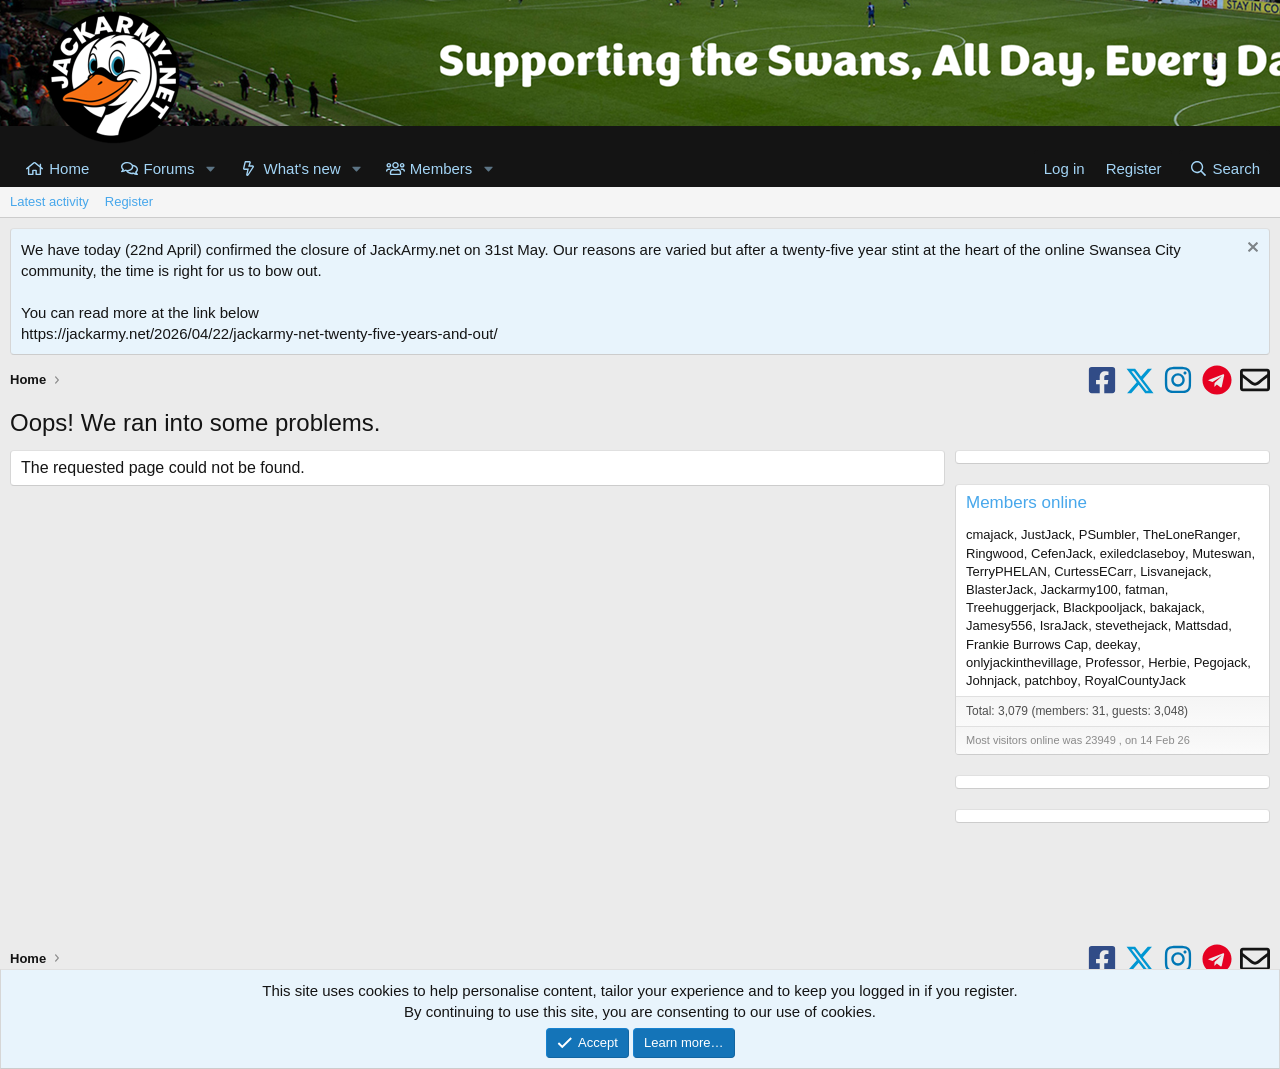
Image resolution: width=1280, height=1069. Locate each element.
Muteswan (1221, 553)
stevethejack (1131, 625)
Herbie (1167, 662)
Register (129, 201)
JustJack (1046, 534)
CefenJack (1061, 553)
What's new (302, 168)
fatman (1145, 589)
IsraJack (1064, 625)
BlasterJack (999, 589)
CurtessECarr (1093, 571)
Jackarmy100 (1078, 589)
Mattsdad (1201, 625)
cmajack (990, 534)
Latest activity (49, 201)
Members (441, 168)
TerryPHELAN (1006, 571)
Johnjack (991, 680)
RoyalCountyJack (1135, 680)
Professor (1113, 662)
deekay (1116, 644)
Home (69, 168)
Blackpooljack (1103, 607)
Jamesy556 (999, 625)
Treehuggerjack (1011, 607)
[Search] (1224, 168)
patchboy (1051, 680)
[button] (210, 168)
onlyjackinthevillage (1022, 662)
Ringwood (995, 553)
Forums (169, 168)
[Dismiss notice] (1250, 249)
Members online (1026, 502)
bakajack (1175, 607)
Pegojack (1220, 662)
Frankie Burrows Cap (1027, 644)
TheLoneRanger (1190, 534)
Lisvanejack (1174, 571)
